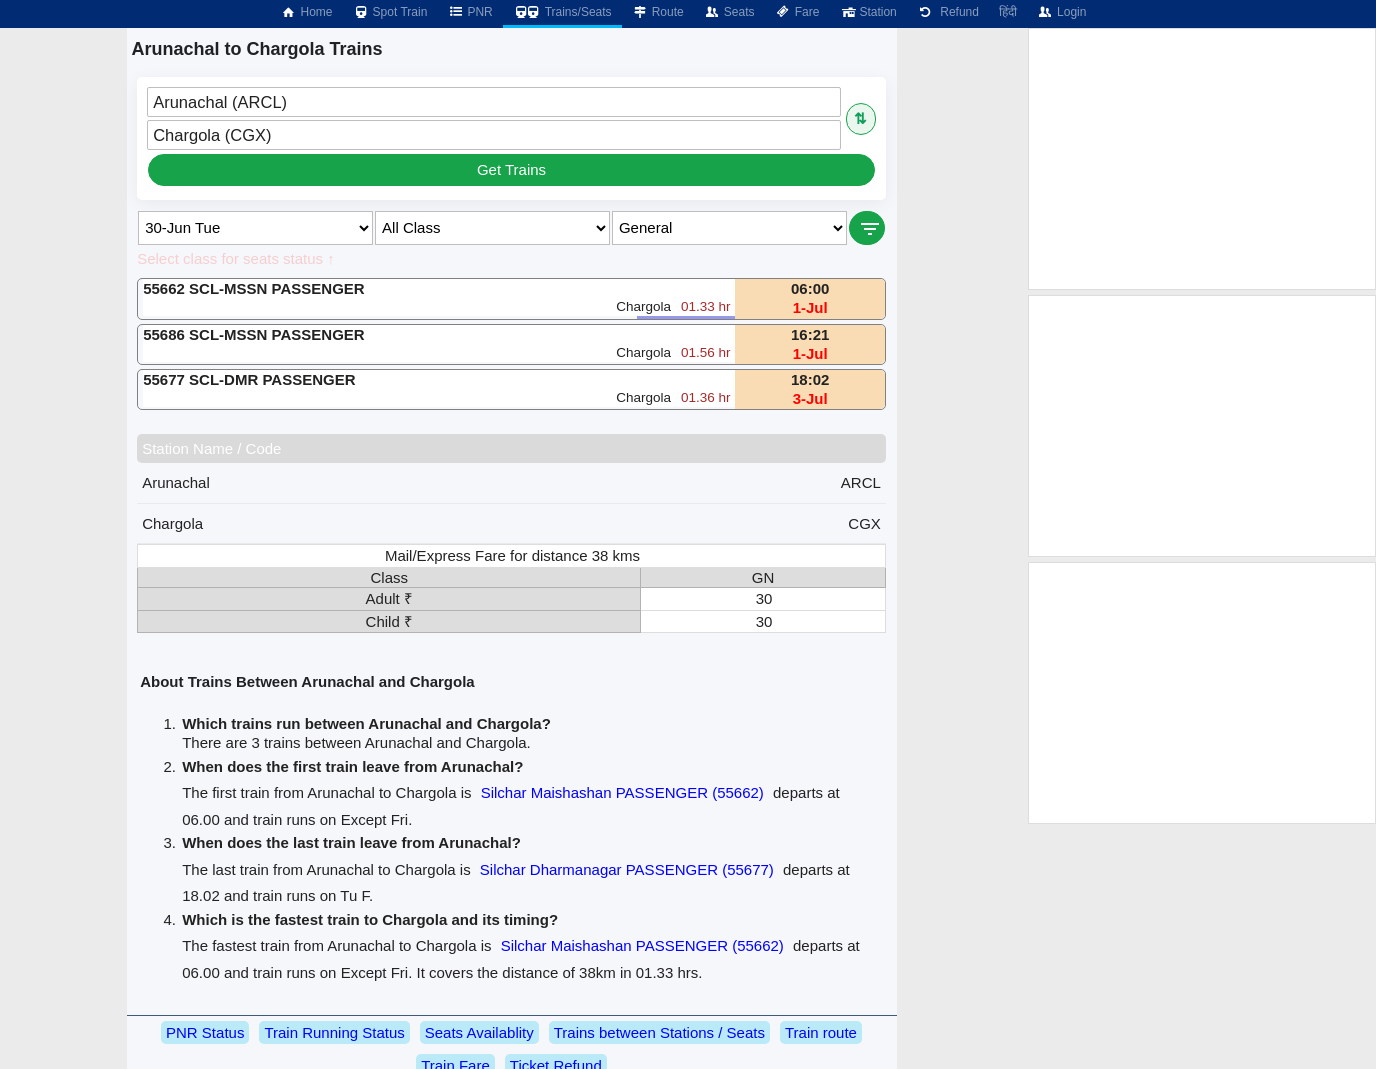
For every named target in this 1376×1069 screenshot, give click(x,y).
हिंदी (1008, 12)
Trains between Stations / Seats (659, 1032)
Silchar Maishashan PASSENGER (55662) (622, 792)
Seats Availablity (479, 1032)
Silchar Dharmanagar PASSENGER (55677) (627, 869)
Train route (821, 1032)
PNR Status (205, 1032)
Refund (948, 12)
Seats (729, 12)
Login (1061, 12)
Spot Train (390, 12)
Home (306, 12)
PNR (469, 12)
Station (867, 12)
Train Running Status (334, 1032)
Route (658, 12)
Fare (797, 12)
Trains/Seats (562, 12)
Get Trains (511, 169)
